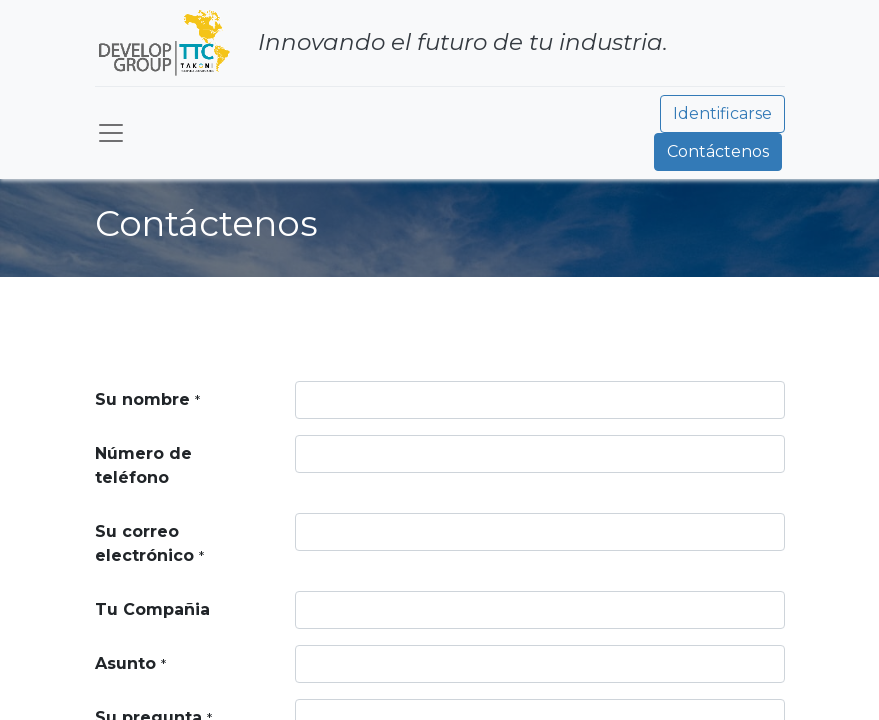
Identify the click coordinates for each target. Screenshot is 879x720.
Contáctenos (718, 151)
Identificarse (722, 113)
